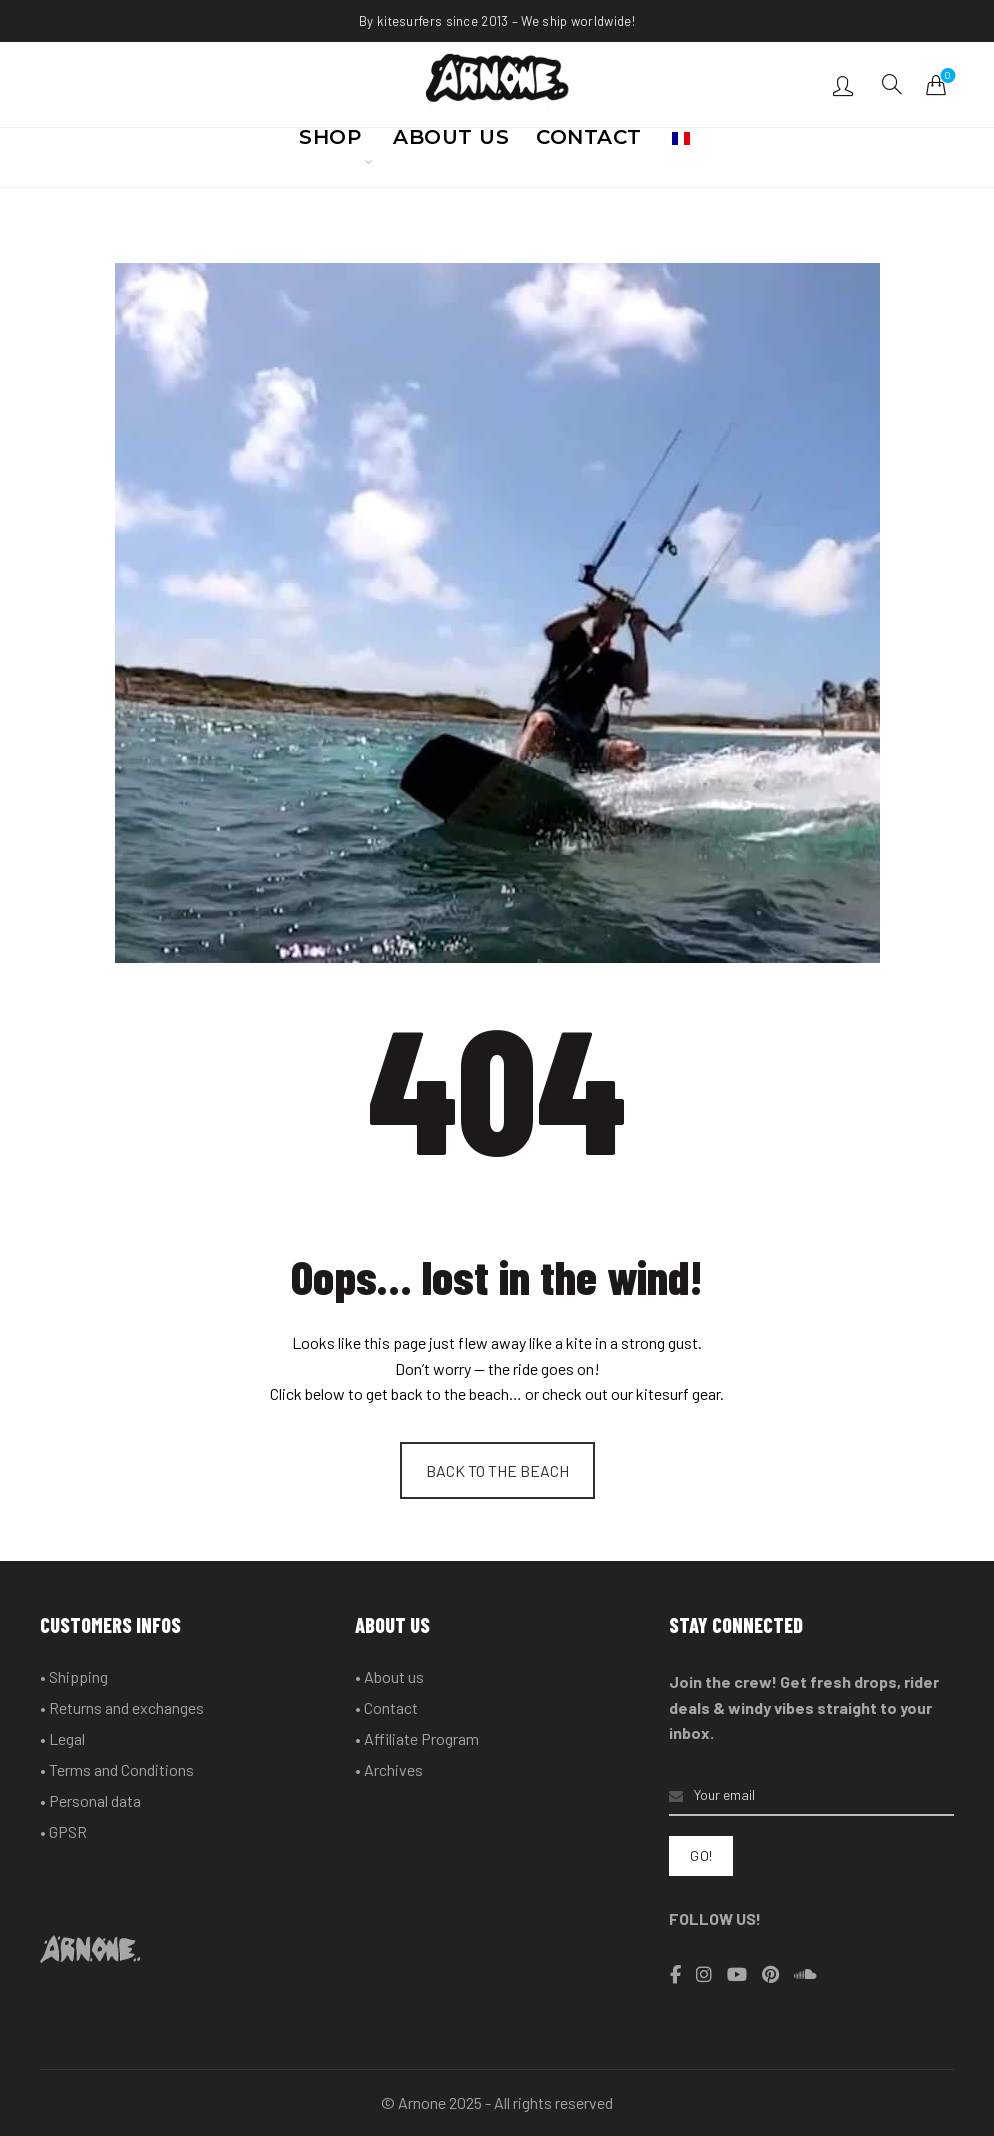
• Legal (62, 1738)
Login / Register (845, 85)
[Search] (892, 84)
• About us (389, 1676)
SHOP (330, 143)
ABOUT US (451, 143)
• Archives (389, 1769)
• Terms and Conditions (117, 1769)
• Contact (386, 1707)
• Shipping (74, 1676)
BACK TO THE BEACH (497, 1470)
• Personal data (90, 1800)
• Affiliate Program (417, 1738)
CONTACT (589, 143)
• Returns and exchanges (122, 1707)
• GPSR (63, 1831)
